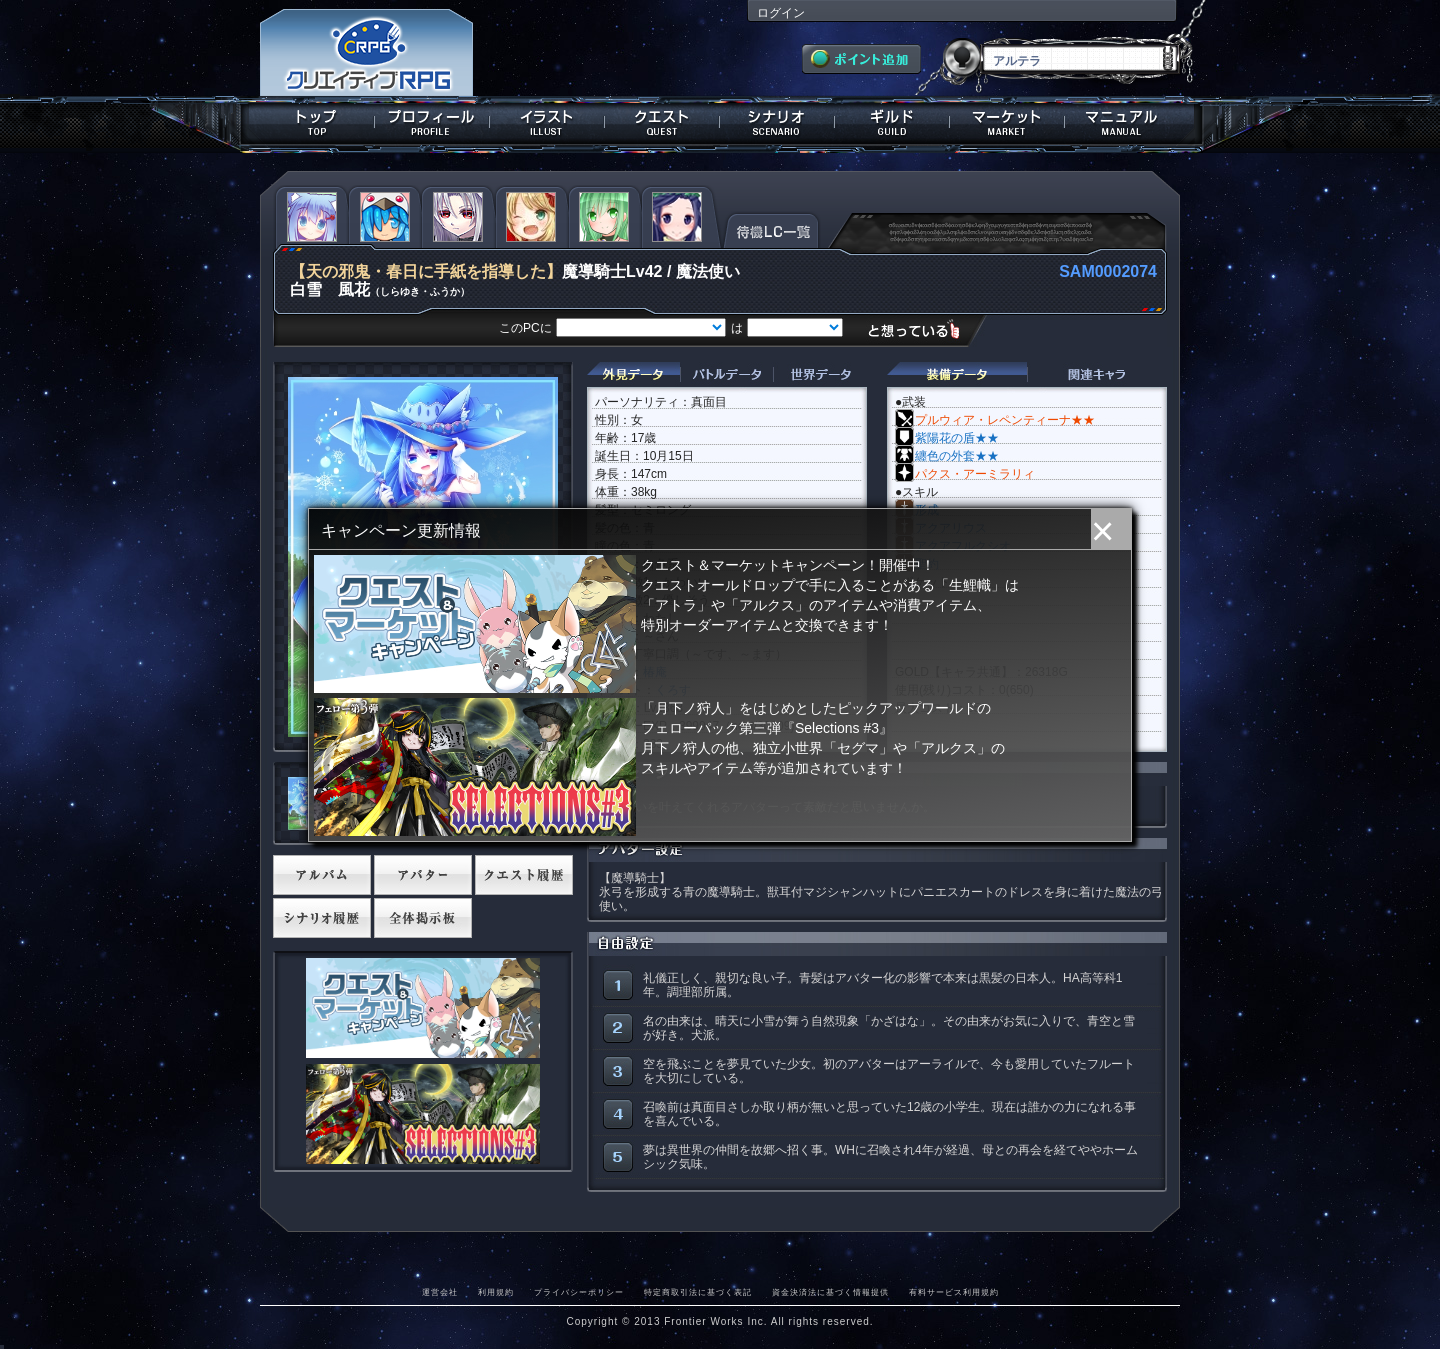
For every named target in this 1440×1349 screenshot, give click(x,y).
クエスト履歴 (524, 875)
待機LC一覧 (771, 229)
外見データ (633, 374)
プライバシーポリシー (579, 1292)
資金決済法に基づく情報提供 (830, 1292)
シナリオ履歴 (322, 918)
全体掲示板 (423, 918)
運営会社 (440, 1292)
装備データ (957, 374)
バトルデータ (726, 374)
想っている (921, 329)
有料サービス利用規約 (954, 1292)
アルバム (322, 875)
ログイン (781, 13)
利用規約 (496, 1292)
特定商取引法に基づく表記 (698, 1292)
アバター (423, 875)
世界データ (820, 374)
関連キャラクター (1097, 374)
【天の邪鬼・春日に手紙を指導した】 (426, 271)
